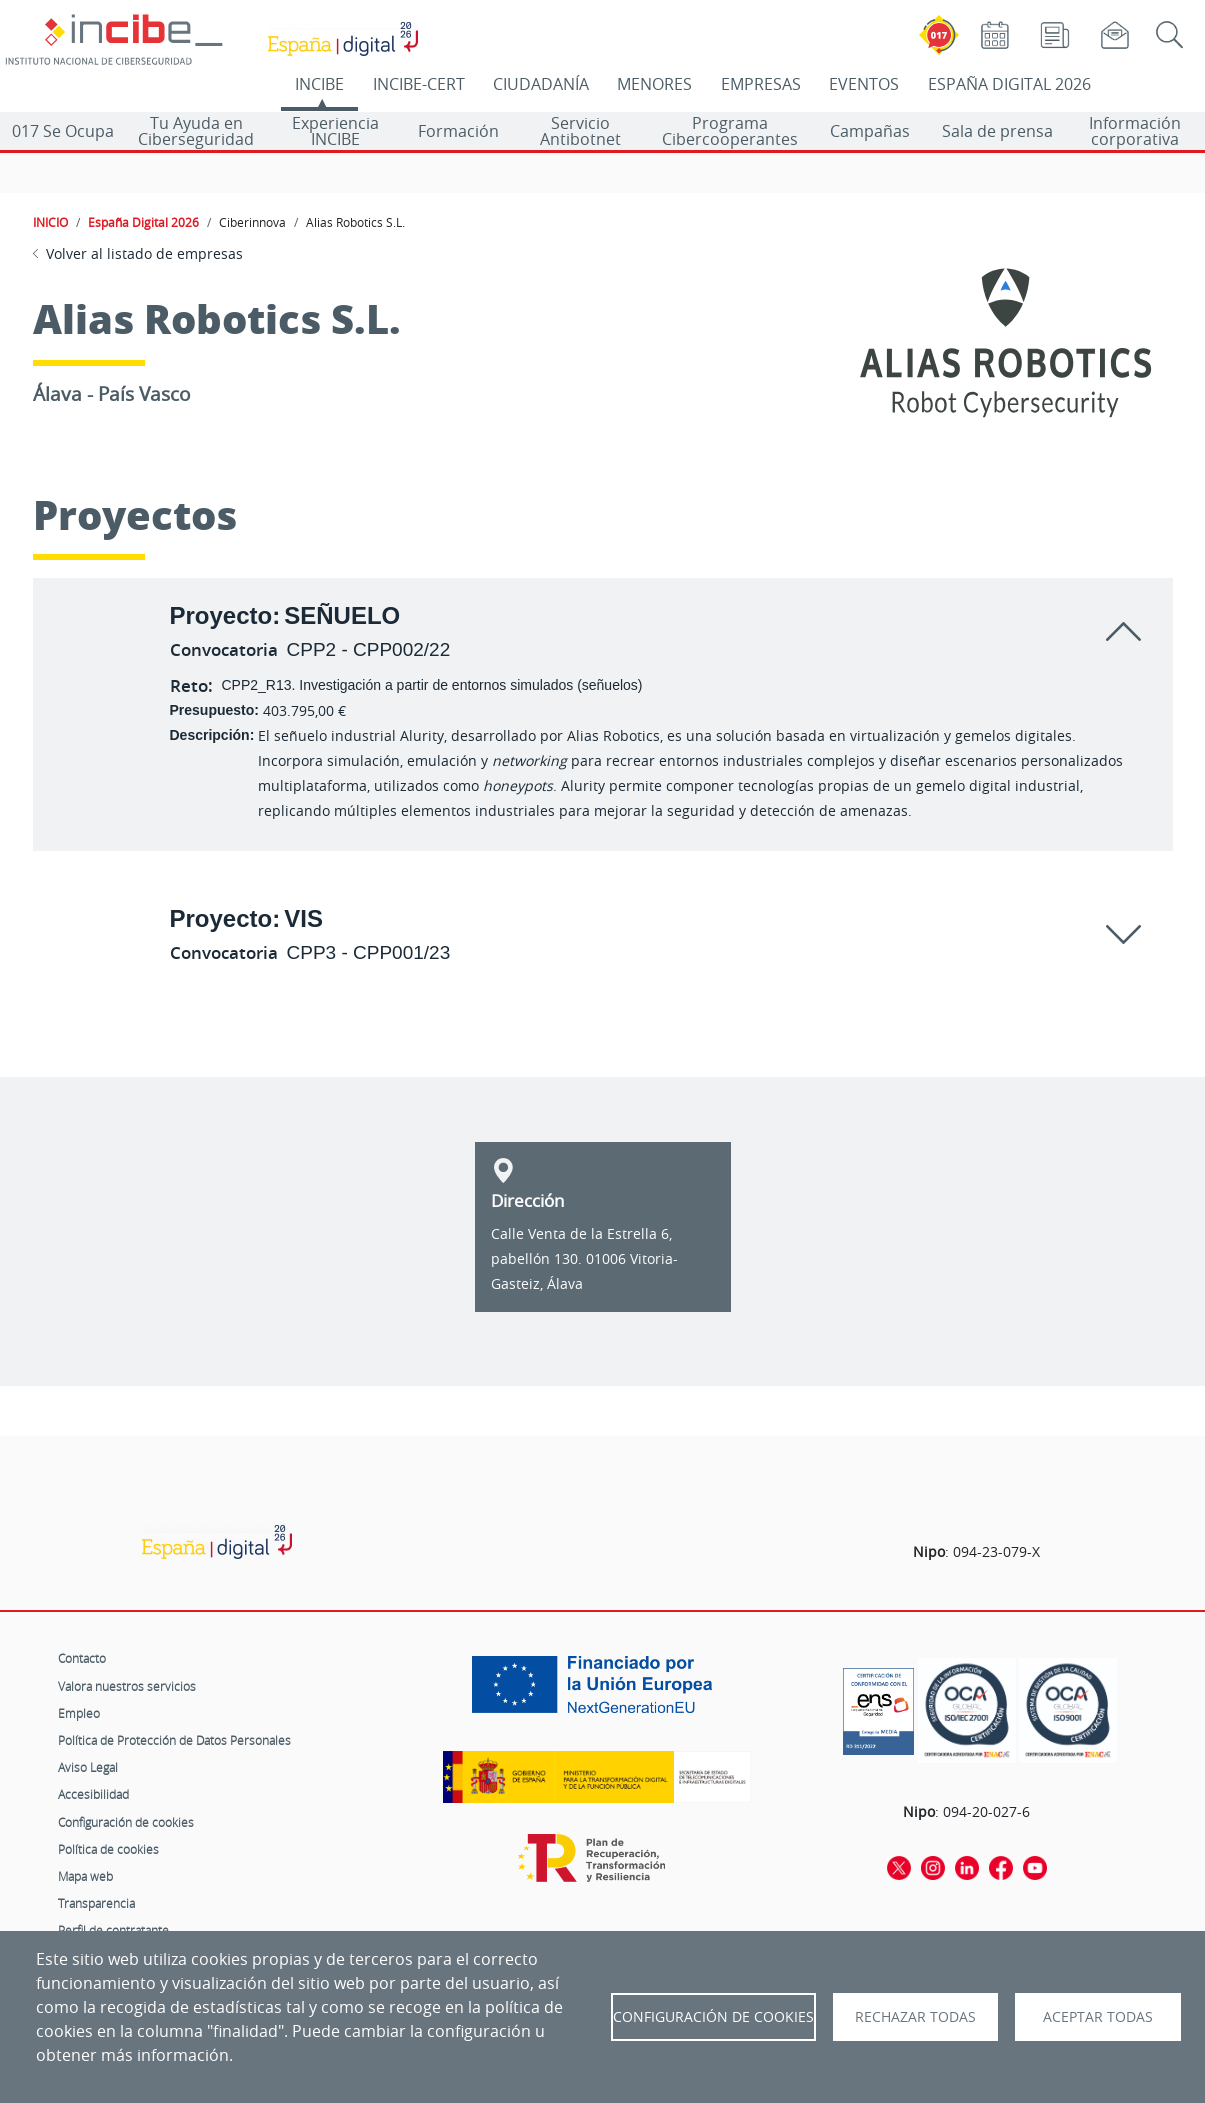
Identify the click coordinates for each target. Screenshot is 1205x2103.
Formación (458, 131)
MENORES (654, 84)
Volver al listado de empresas (144, 253)
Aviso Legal (88, 1767)
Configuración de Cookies (713, 2017)
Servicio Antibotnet (580, 131)
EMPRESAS (761, 84)
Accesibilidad (93, 1794)
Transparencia (96, 1903)
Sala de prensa (997, 131)
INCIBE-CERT (419, 84)
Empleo (79, 1713)
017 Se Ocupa (63, 131)
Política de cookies (108, 1849)
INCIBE (319, 84)
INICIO (50, 222)
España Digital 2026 (143, 222)
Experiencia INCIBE (335, 131)
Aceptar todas (1098, 2017)
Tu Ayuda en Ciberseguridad (196, 131)
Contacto (82, 1658)
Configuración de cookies (126, 1822)
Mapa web (85, 1876)
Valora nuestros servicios (127, 1686)
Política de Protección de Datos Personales (174, 1740)
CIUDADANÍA (541, 84)
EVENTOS (864, 84)
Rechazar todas (915, 2017)
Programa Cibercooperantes (730, 131)
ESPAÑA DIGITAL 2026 (1009, 84)
